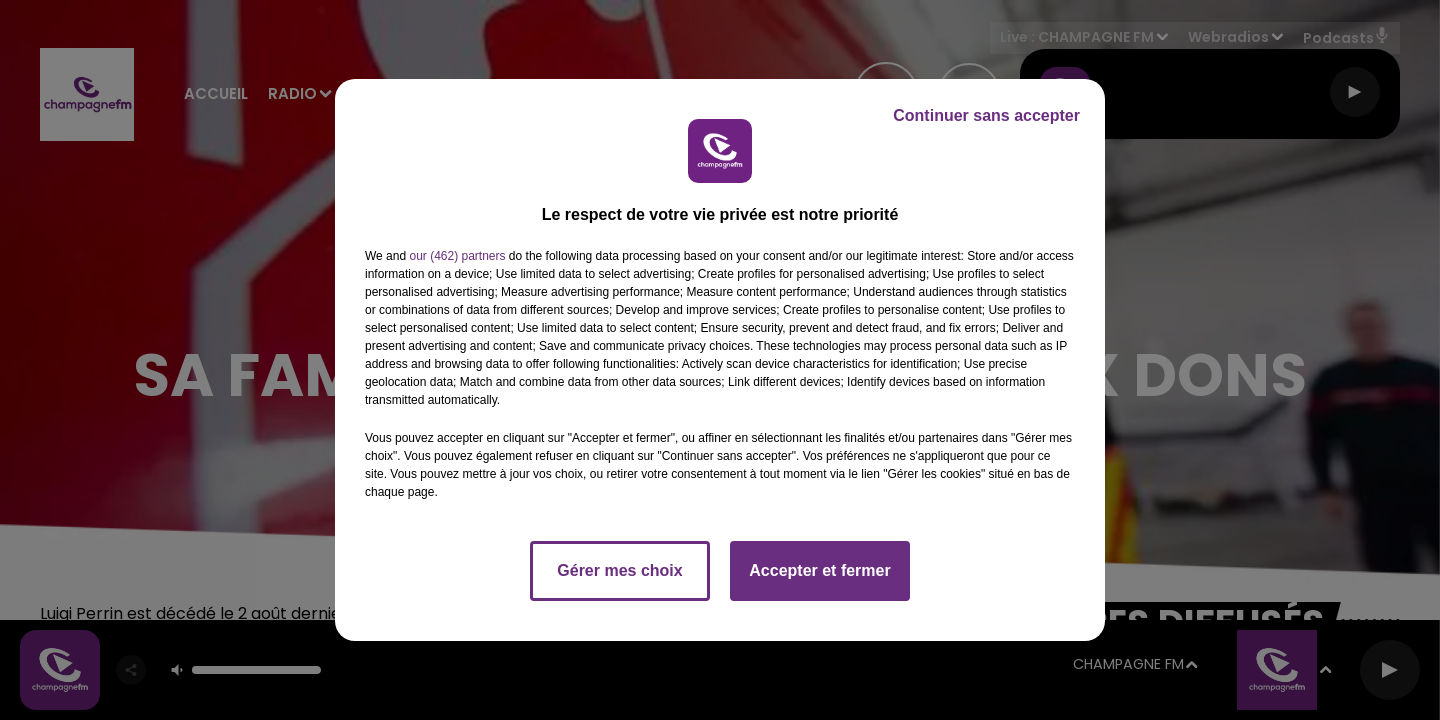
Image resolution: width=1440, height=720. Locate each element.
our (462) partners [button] (457, 256)
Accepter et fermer (819, 570)
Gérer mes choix (619, 570)
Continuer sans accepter (986, 115)
